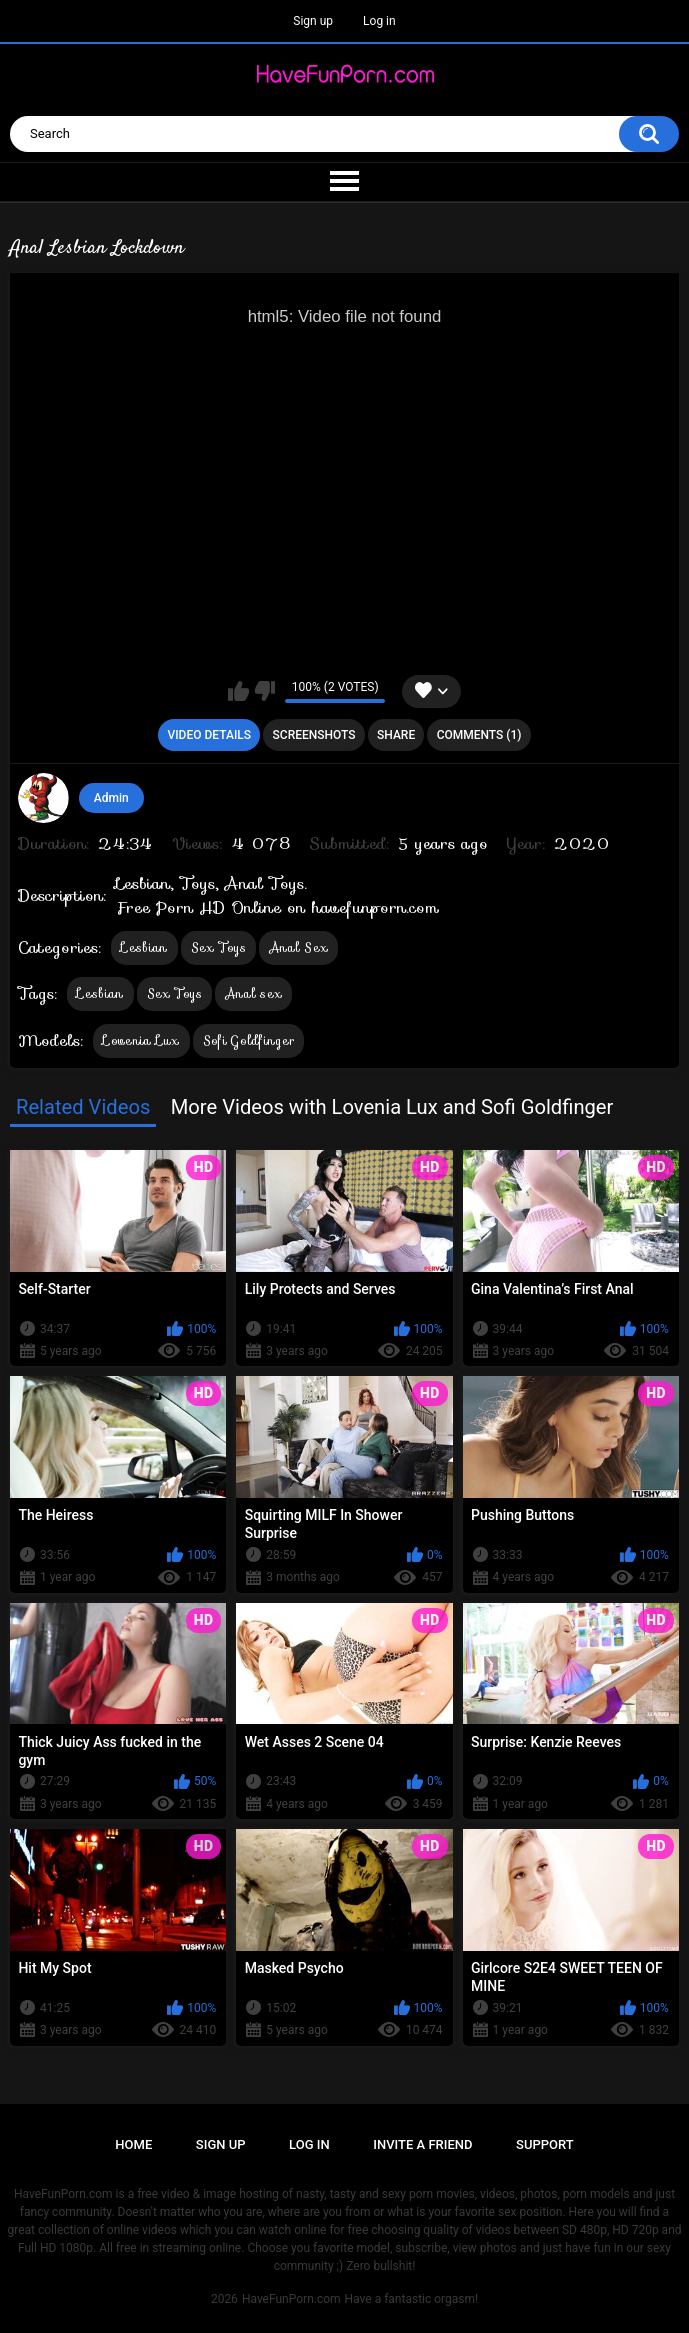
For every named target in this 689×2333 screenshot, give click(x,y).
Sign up (313, 21)
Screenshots (314, 735)
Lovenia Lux (141, 1040)
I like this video (238, 691)
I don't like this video (264, 691)
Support (545, 2144)
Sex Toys (218, 947)
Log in (379, 21)
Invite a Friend (422, 2144)
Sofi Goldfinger (249, 1040)
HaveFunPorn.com (291, 2299)
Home (133, 2144)
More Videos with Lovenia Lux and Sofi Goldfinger (392, 1107)
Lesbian (144, 947)
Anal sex (253, 993)
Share (396, 735)
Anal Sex (298, 947)
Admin (111, 798)
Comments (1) (479, 735)
